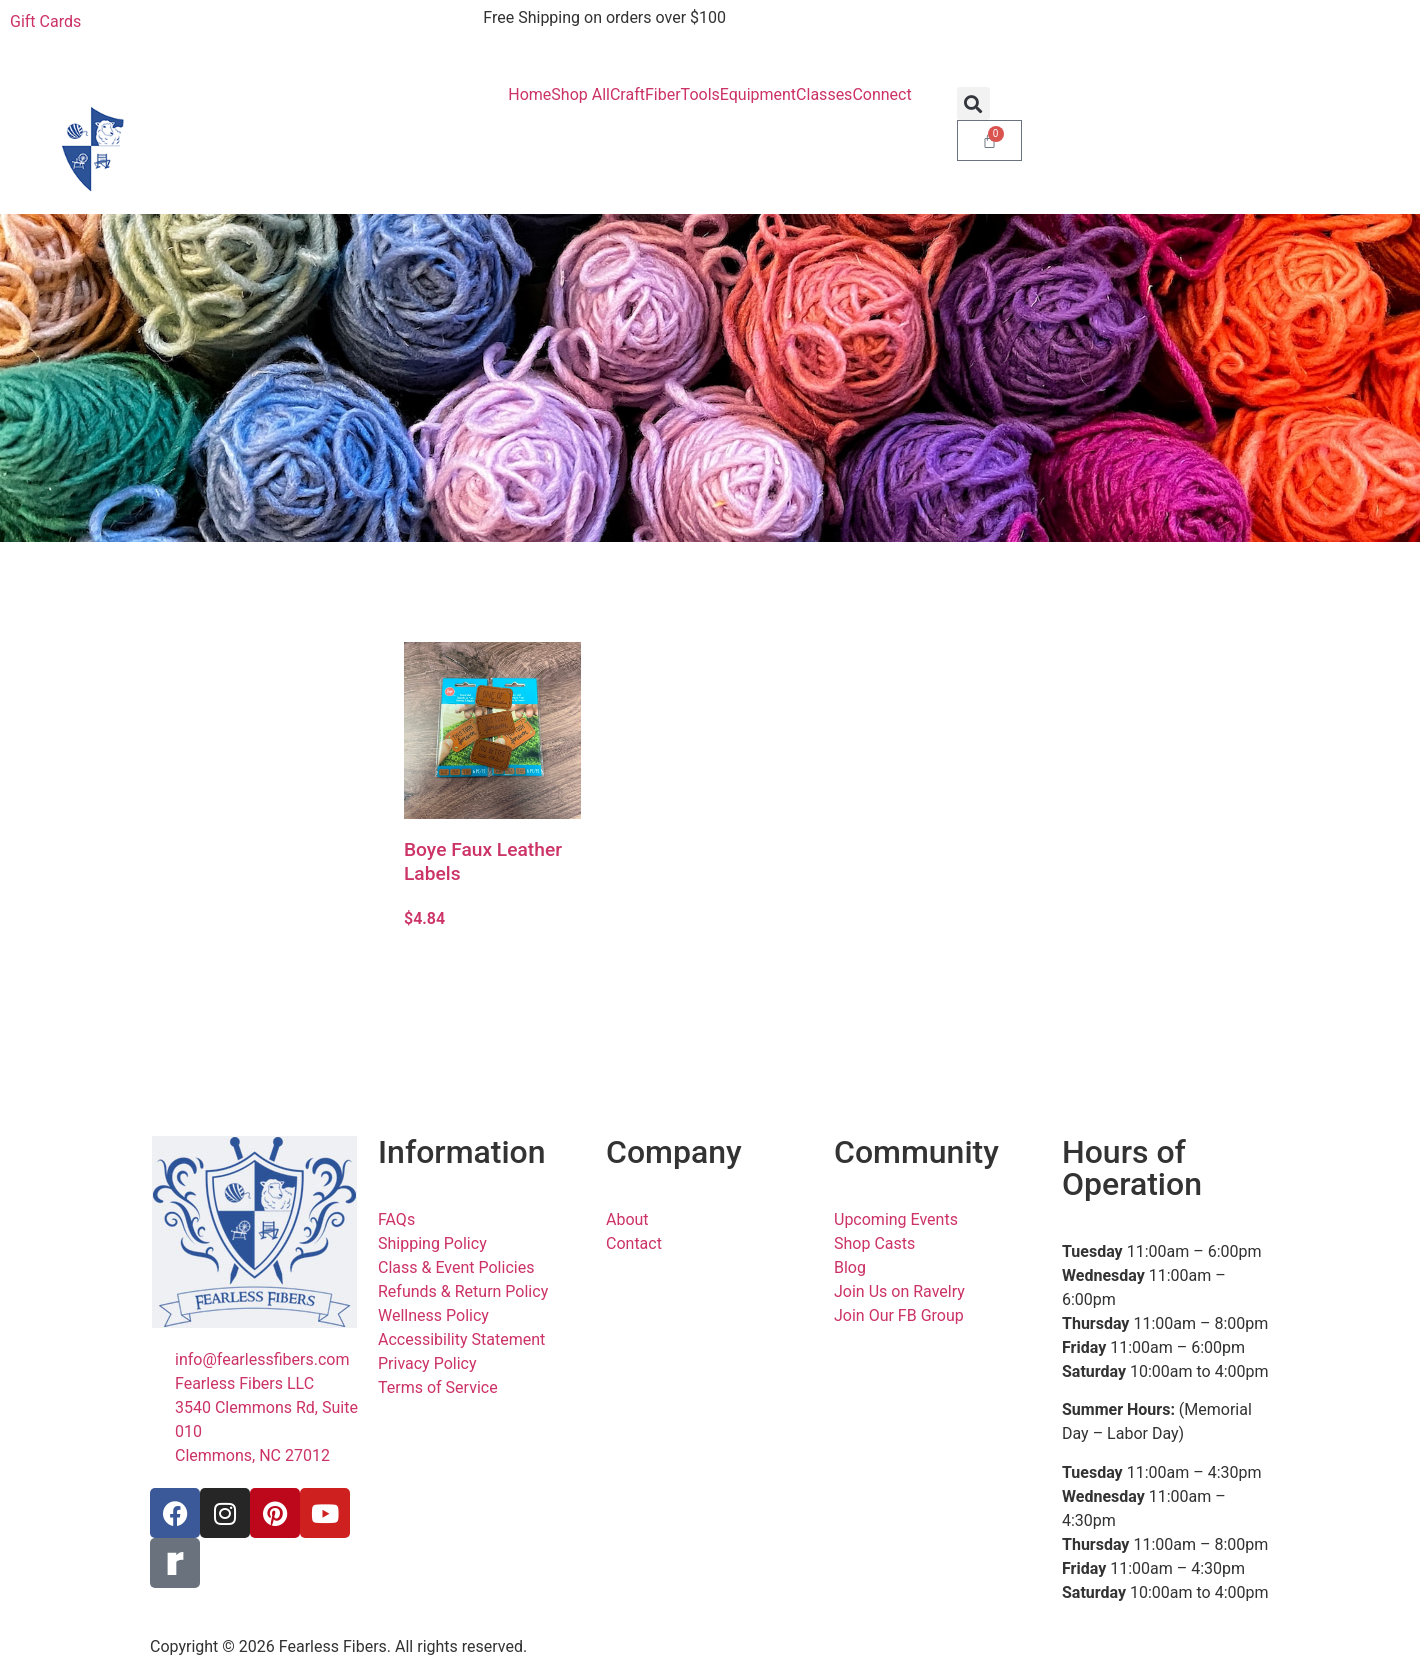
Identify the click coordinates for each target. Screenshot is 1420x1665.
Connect (881, 95)
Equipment (758, 95)
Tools (700, 95)
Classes (824, 95)
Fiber (663, 95)
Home (529, 95)
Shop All (580, 95)
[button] (973, 103)
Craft (627, 95)
